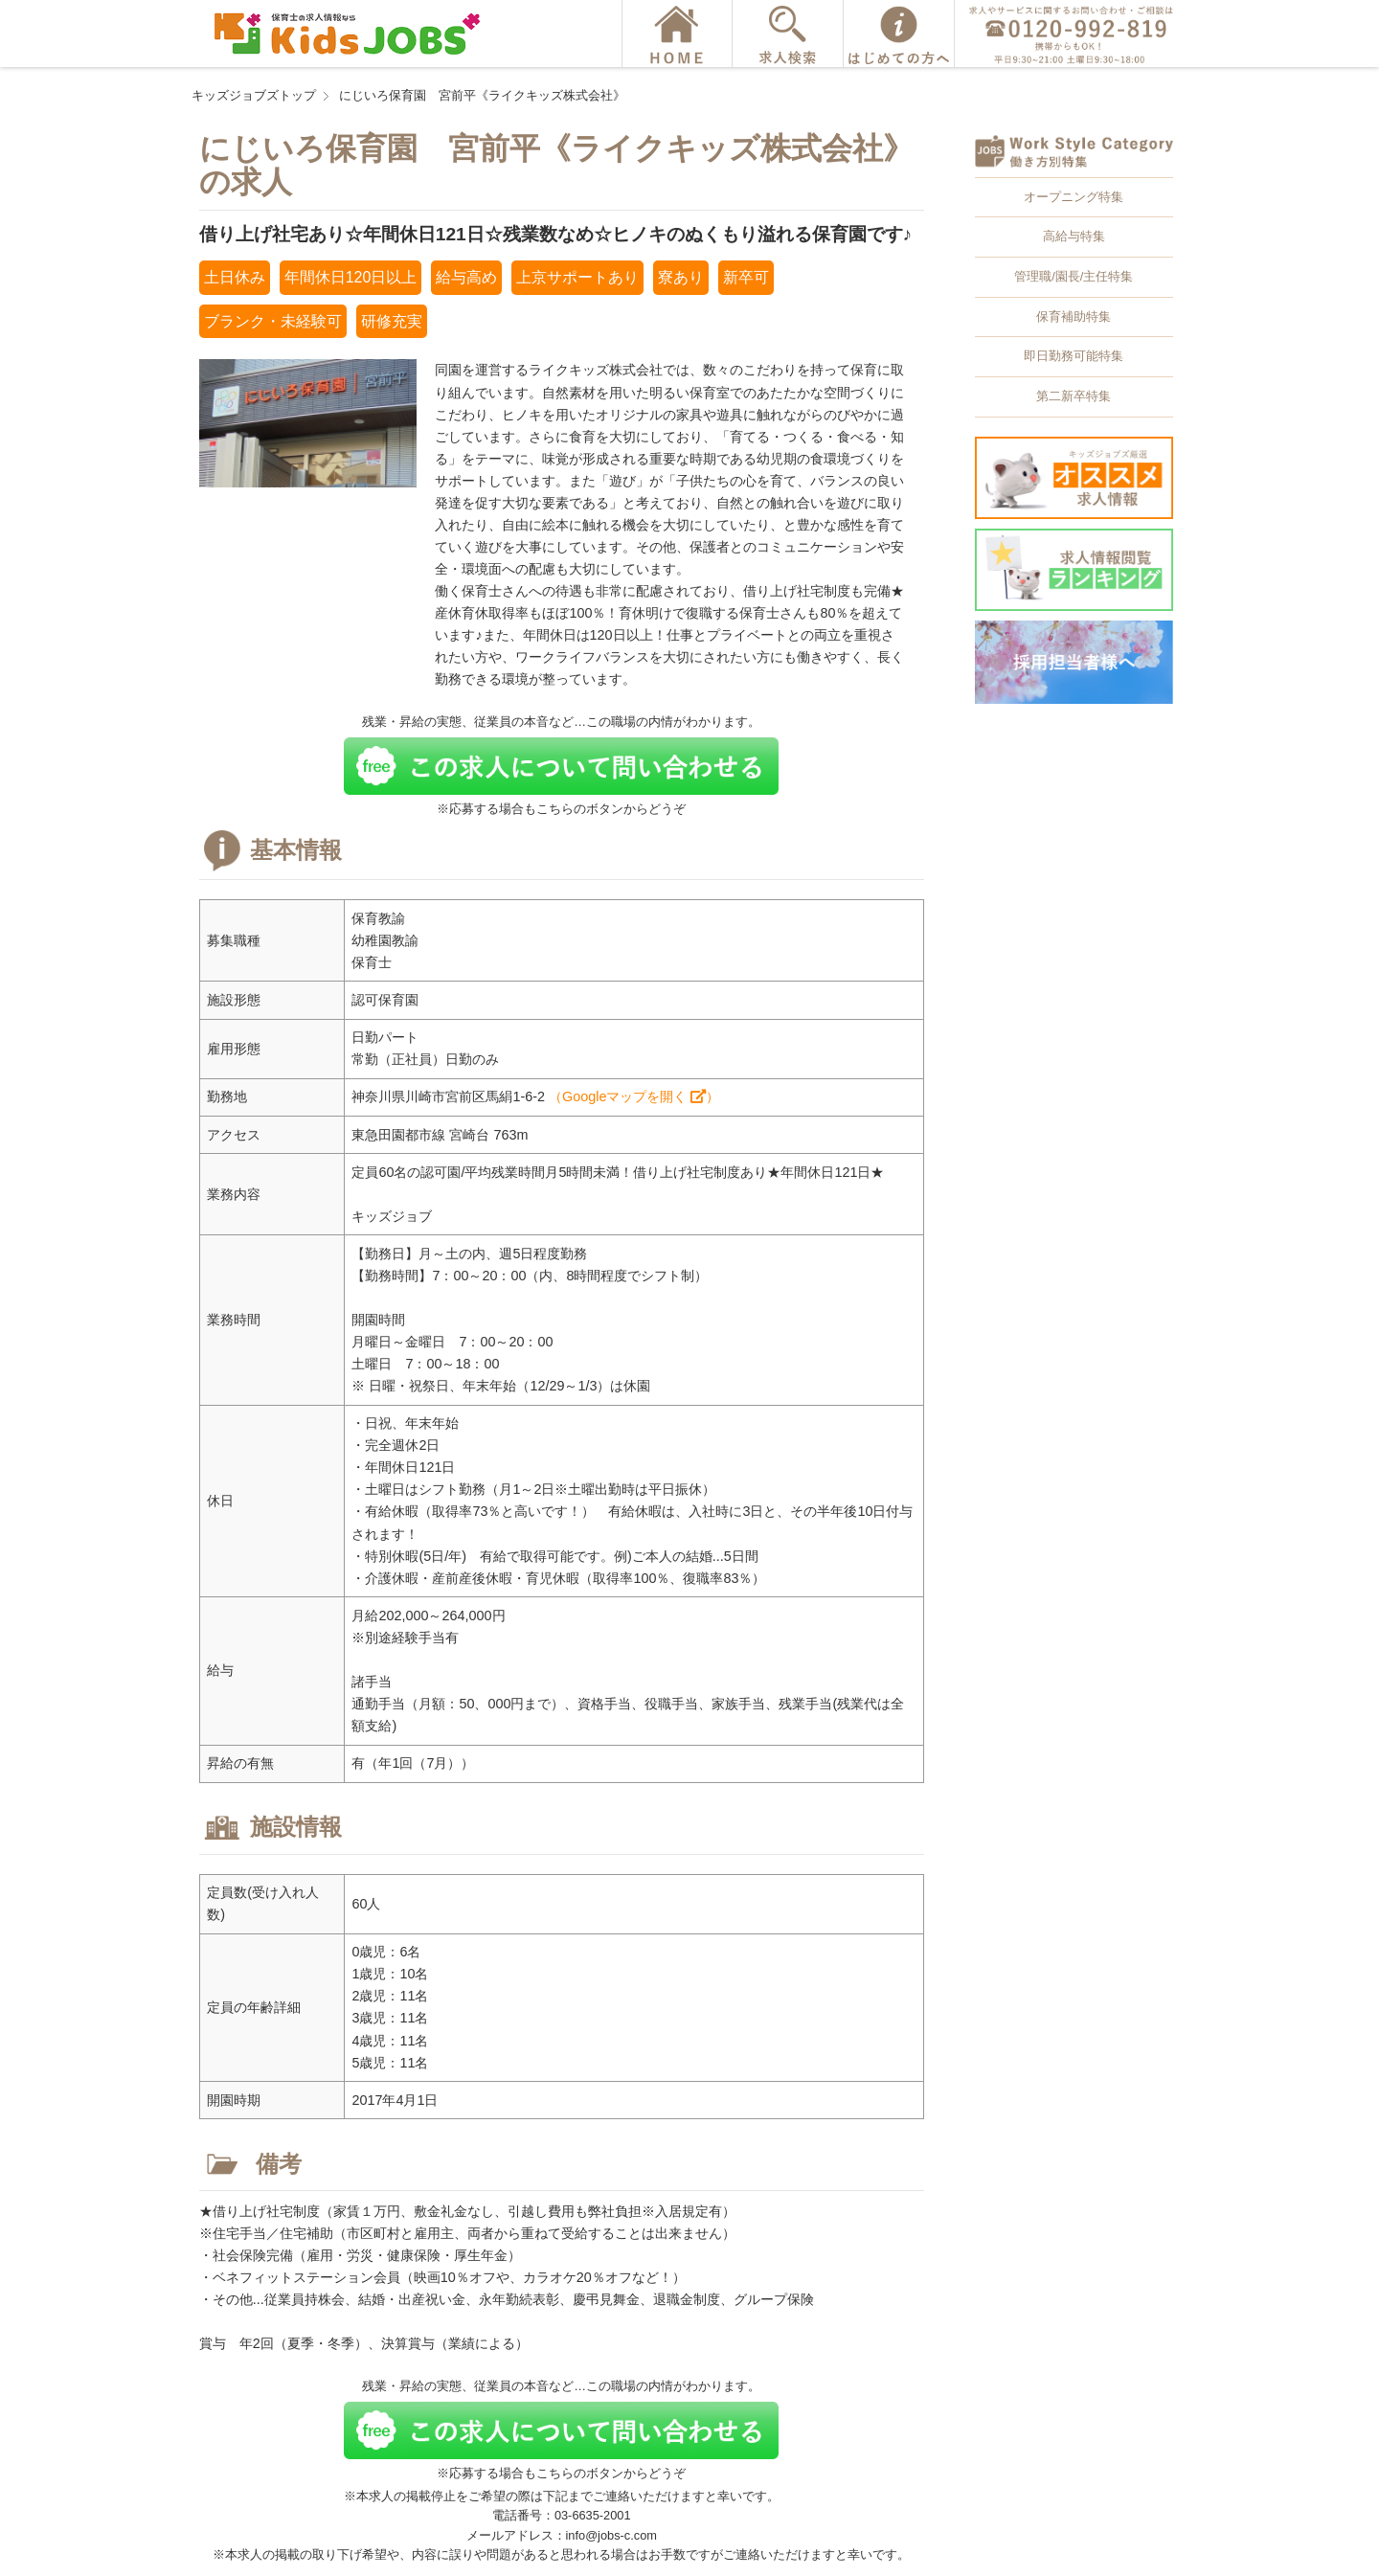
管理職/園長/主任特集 (1073, 276)
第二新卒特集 (1073, 396)
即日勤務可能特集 (1073, 356)
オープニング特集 (1073, 197)
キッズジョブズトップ (254, 95)
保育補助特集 (1073, 316)
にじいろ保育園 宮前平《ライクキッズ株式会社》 (482, 95)
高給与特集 (1074, 236)
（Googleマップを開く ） (634, 1096)
